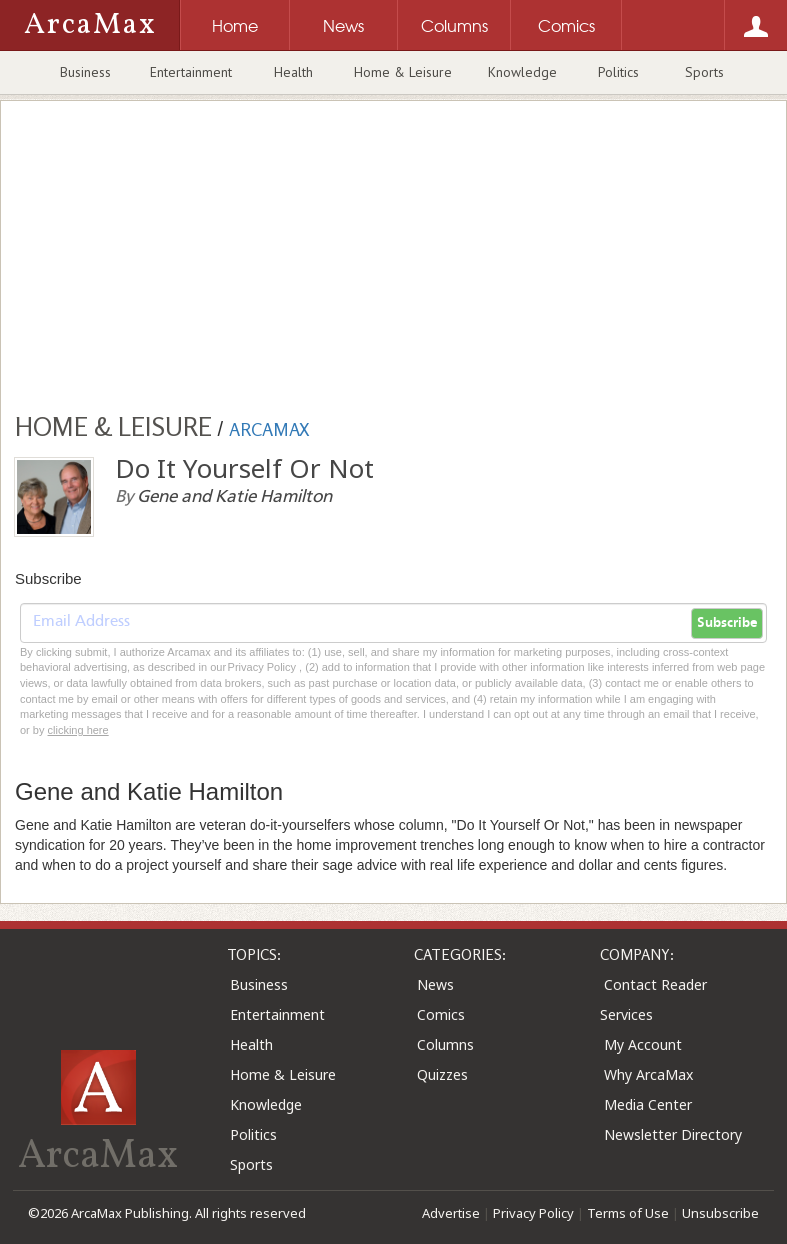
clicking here (78, 730)
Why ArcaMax (648, 1074)
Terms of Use (628, 1213)
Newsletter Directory (673, 1134)
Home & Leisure (403, 72)
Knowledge (522, 72)
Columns (445, 1044)
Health (293, 72)
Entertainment (191, 72)
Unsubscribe (720, 1213)
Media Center (648, 1104)
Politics (618, 72)
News (435, 984)
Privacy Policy (533, 1213)
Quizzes (442, 1074)
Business (85, 72)
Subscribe (727, 623)
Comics (441, 1014)
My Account (643, 1044)
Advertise (451, 1213)
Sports (704, 72)
